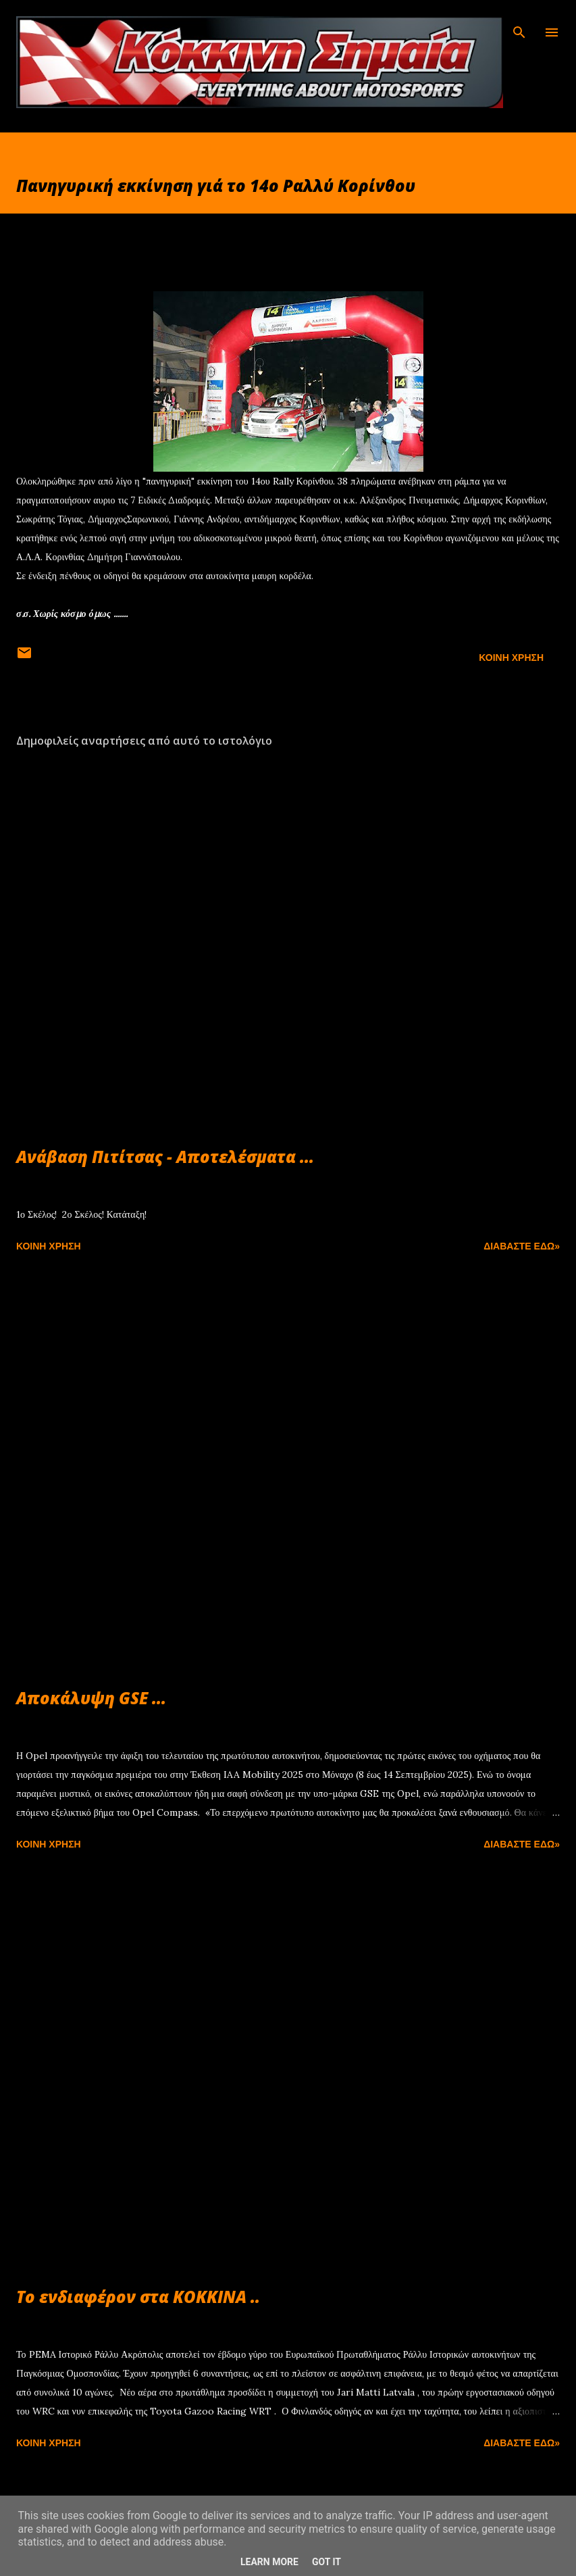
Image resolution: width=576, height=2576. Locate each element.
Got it (326, 2561)
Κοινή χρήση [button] (511, 657)
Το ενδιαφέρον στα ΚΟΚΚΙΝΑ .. (138, 2296)
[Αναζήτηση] (519, 24)
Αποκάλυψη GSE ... (91, 1698)
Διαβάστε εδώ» (521, 1246)
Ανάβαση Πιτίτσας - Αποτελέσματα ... (165, 1156)
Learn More (269, 2561)
